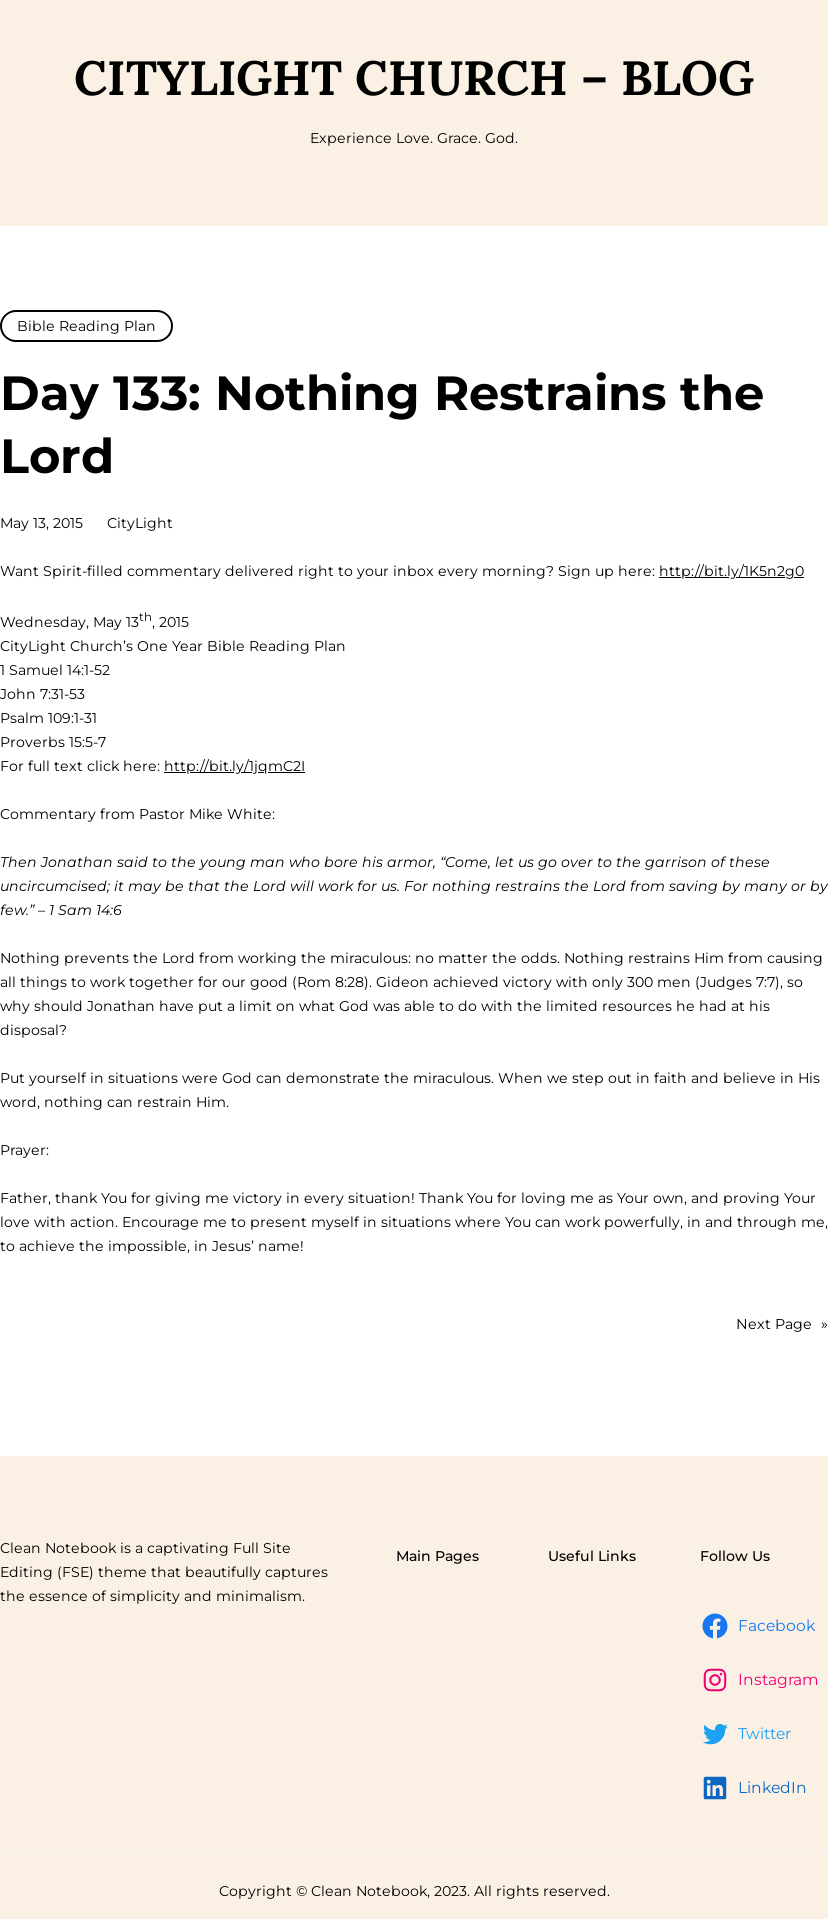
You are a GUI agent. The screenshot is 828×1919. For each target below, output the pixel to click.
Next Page (782, 1324)
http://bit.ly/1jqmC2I (234, 766)
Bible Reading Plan (86, 326)
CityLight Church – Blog (414, 77)
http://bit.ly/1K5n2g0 (731, 571)
